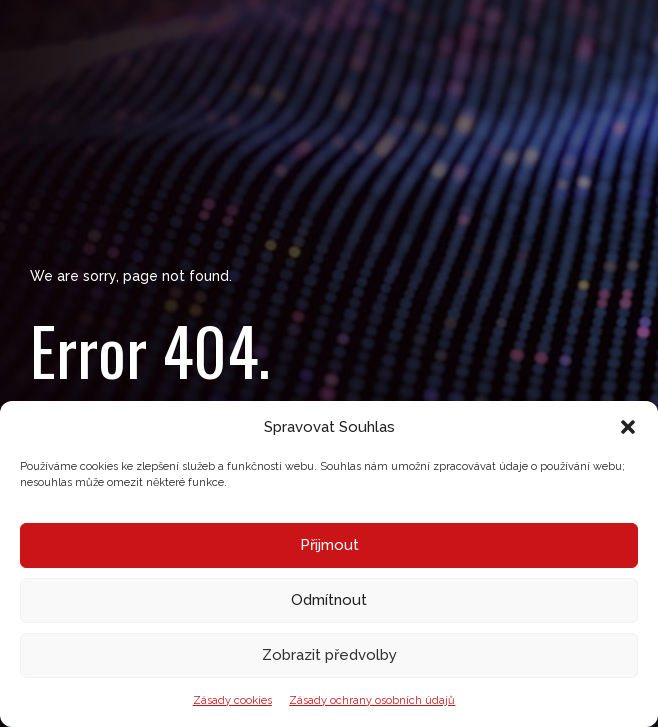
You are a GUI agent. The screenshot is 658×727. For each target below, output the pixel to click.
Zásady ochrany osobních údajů (372, 700)
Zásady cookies (232, 700)
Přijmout (329, 545)
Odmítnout (329, 600)
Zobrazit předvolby (329, 655)
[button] (628, 427)
